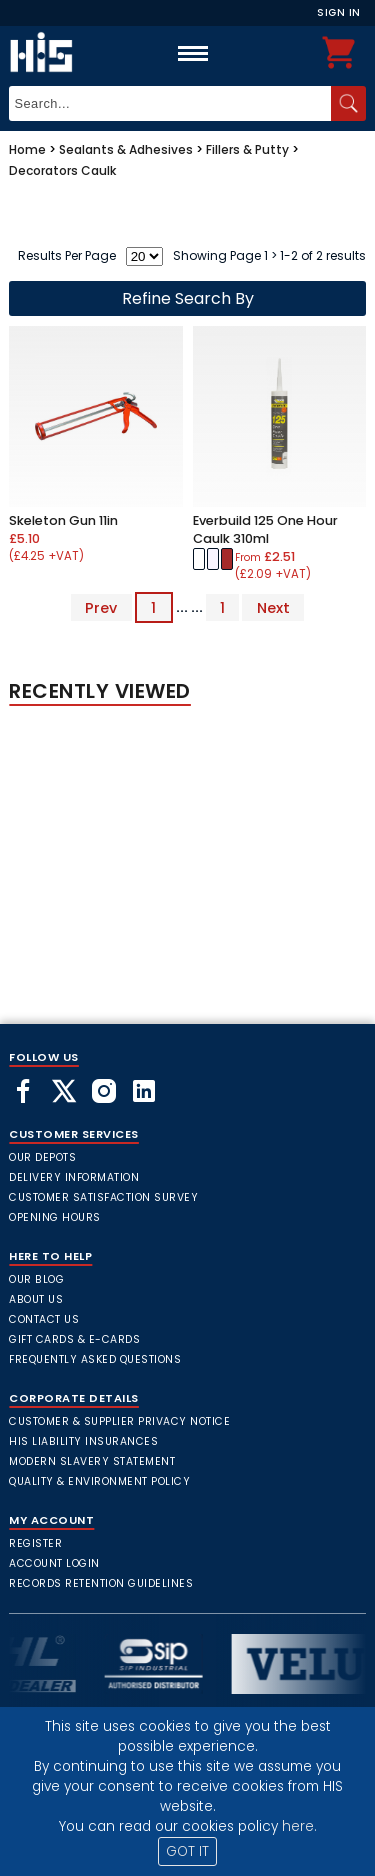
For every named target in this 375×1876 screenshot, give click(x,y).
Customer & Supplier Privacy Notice (119, 1421)
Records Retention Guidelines (101, 1583)
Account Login (54, 1563)
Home (27, 149)
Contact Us (44, 1319)
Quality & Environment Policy (99, 1481)
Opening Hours (55, 1217)
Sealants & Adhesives (126, 149)
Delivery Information (74, 1177)
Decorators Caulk (62, 170)
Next (273, 607)
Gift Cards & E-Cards (74, 1339)
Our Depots (42, 1157)
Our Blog (36, 1279)
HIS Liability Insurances (83, 1441)
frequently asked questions (95, 1359)
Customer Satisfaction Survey (103, 1197)
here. (299, 1826)
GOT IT (187, 1851)
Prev (101, 607)
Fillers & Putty (247, 149)
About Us (36, 1299)
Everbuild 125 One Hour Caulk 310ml (265, 529)
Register (35, 1543)
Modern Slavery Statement (92, 1461)
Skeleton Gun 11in (63, 520)
